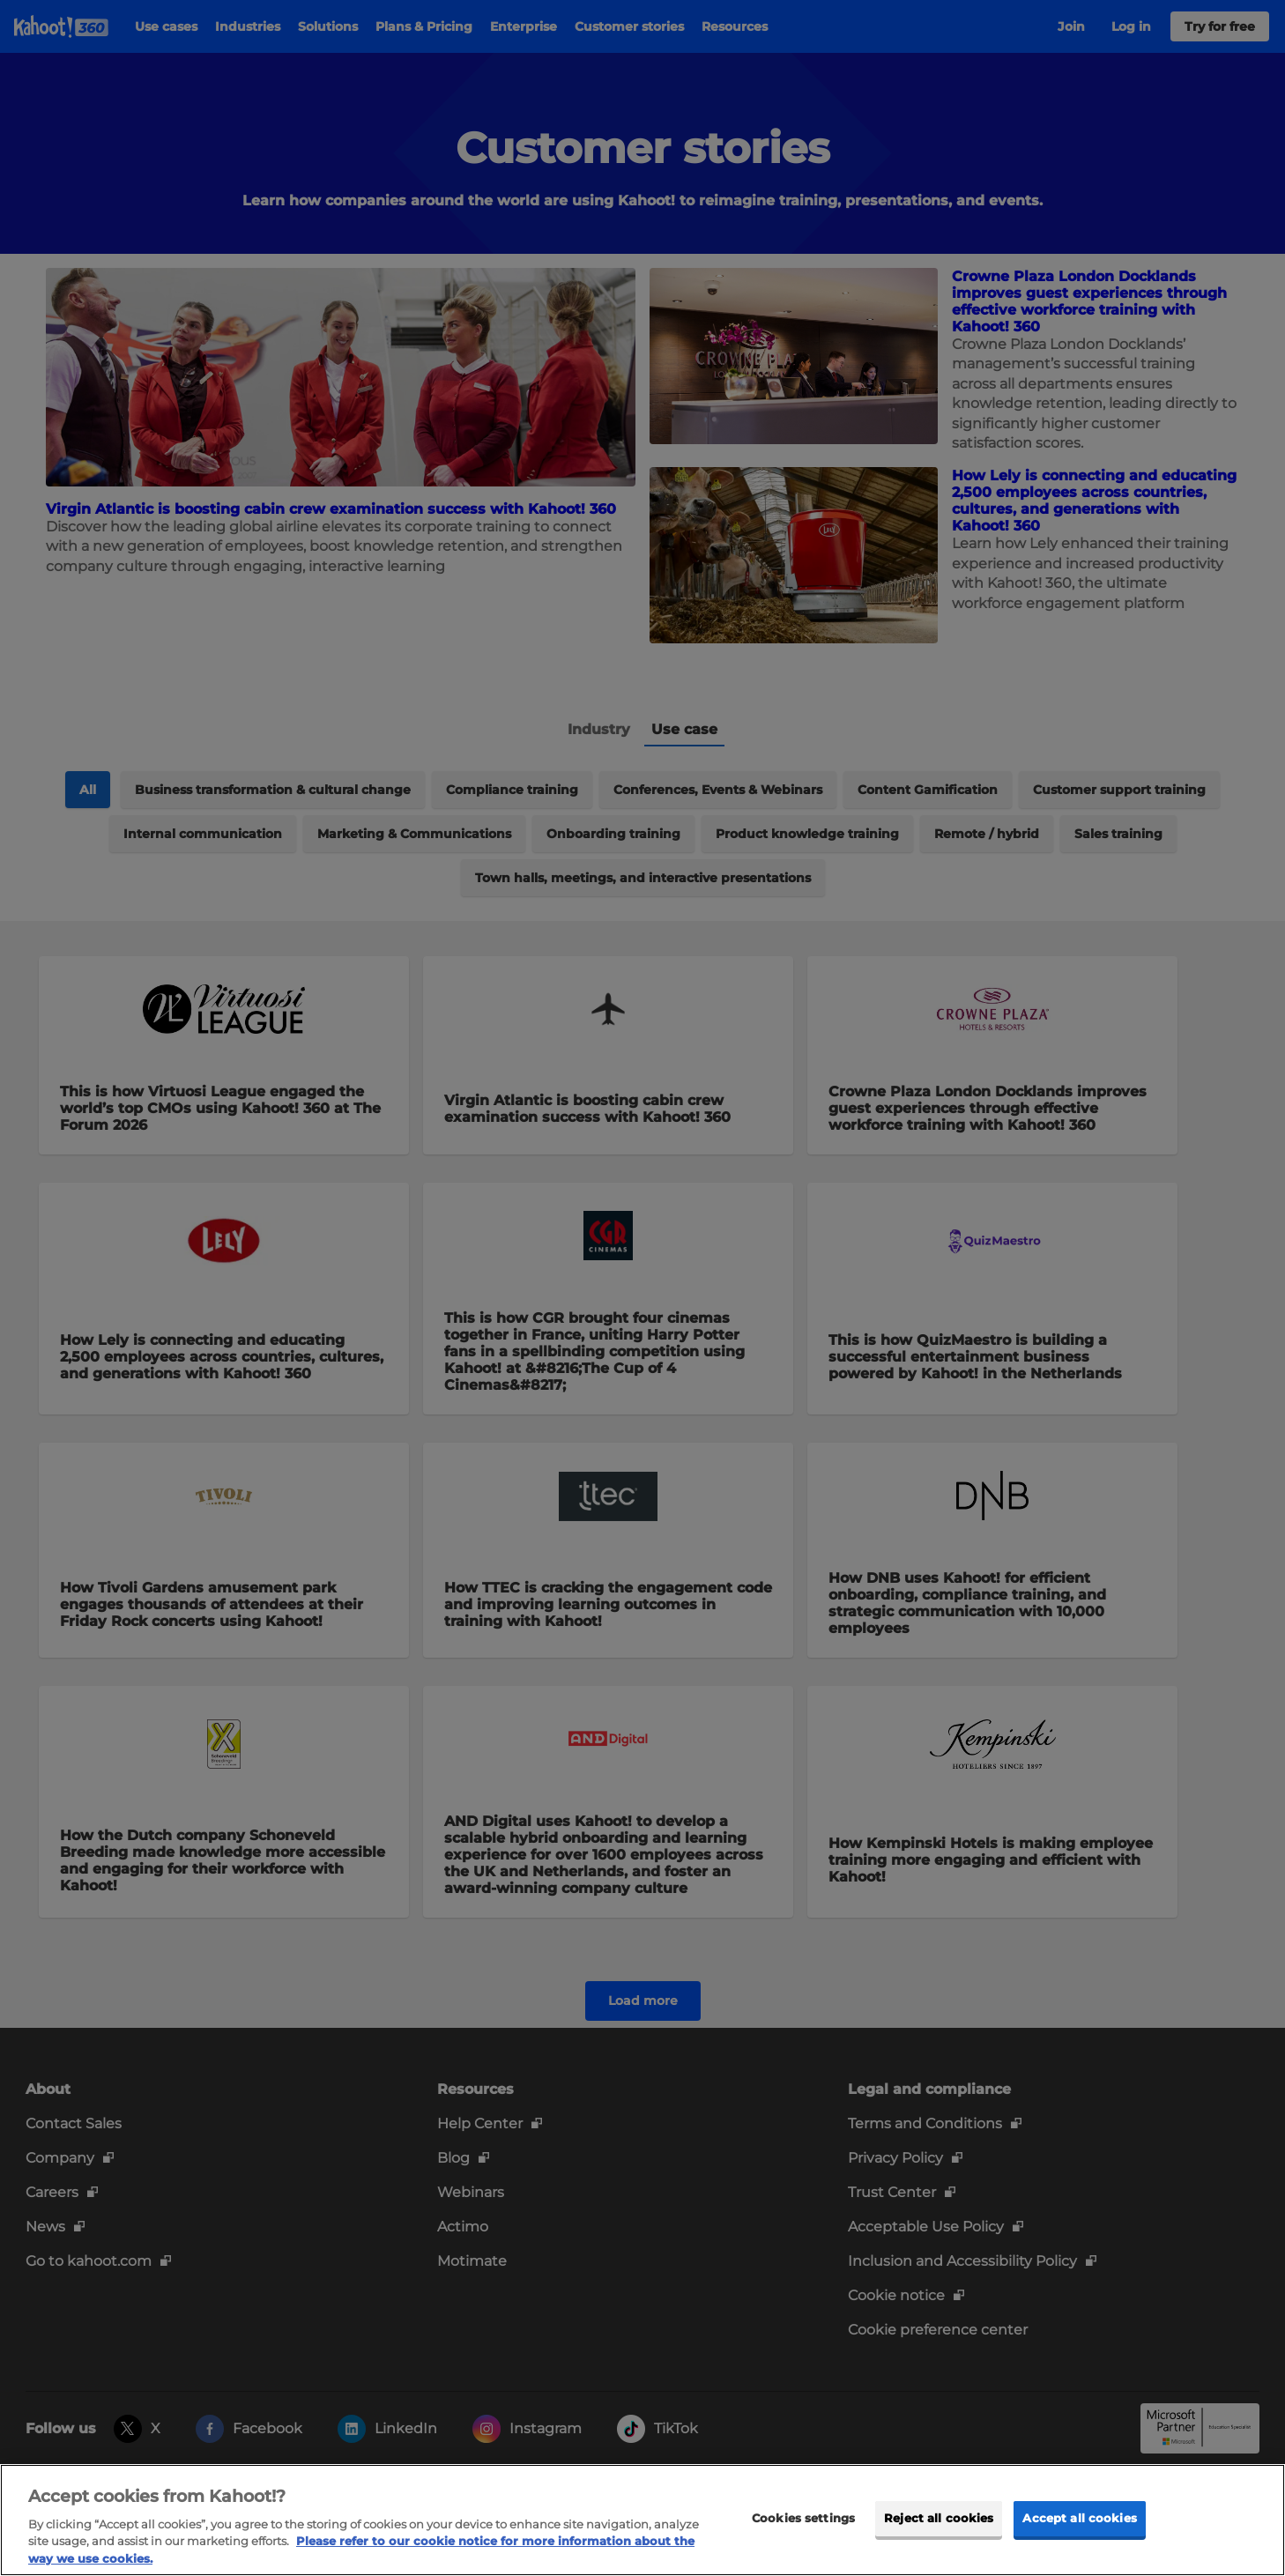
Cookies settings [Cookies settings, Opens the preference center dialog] (803, 2550)
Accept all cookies (1079, 2550)
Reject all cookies (938, 2550)
